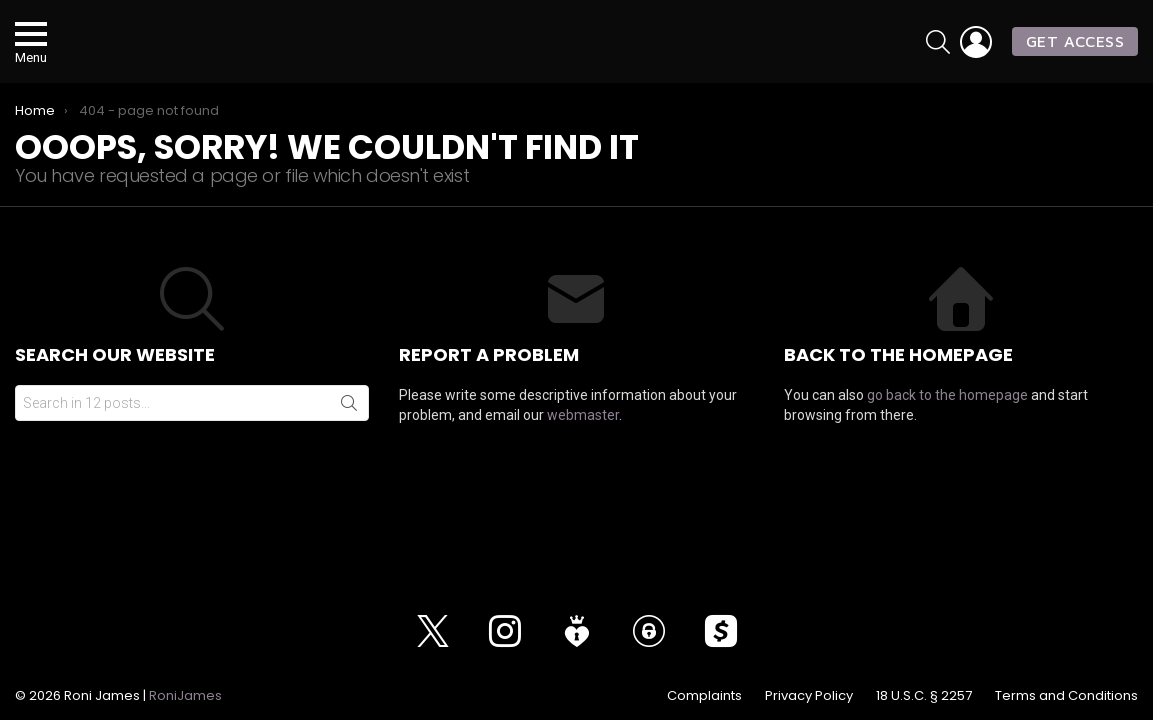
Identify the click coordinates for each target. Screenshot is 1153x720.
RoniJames (185, 695)
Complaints (704, 696)
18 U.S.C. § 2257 (924, 696)
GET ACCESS (1075, 52)
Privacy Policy (809, 696)
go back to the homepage (947, 418)
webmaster (583, 438)
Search (349, 426)
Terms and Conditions (1066, 696)
